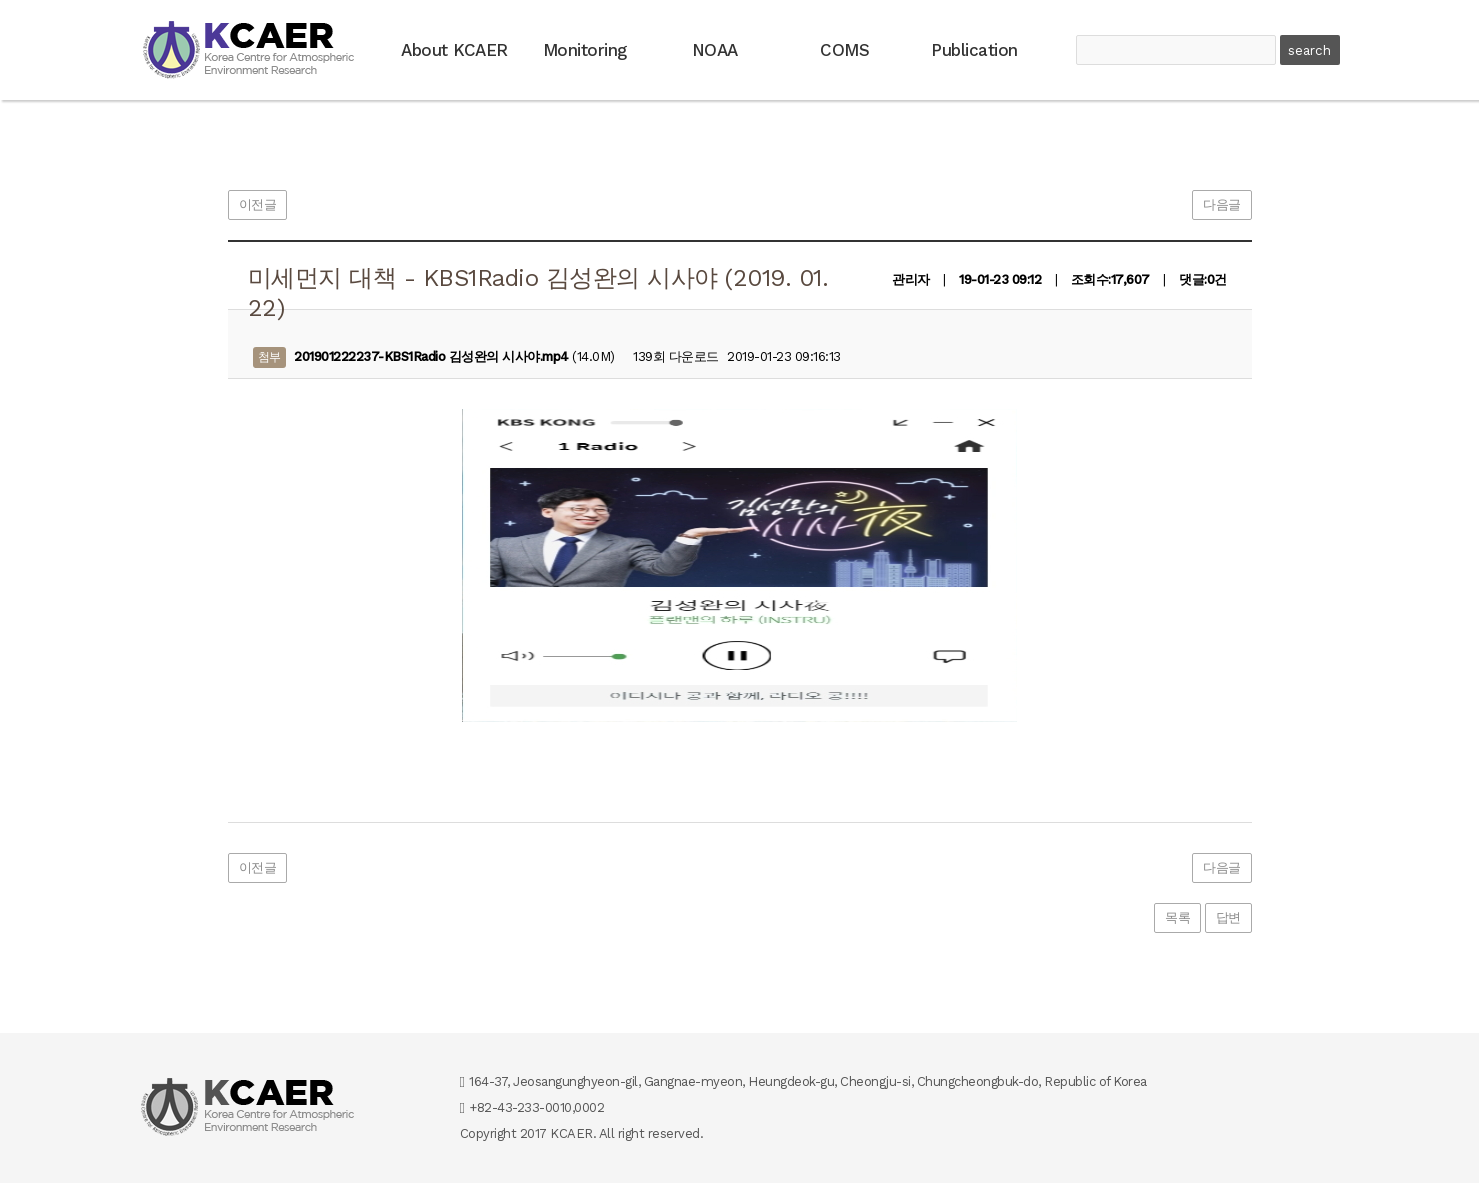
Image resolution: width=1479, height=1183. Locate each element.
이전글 (258, 204)
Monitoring (585, 50)
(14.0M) (434, 357)
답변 (1228, 917)
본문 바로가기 (0, 0)
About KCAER (454, 50)
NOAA (715, 50)
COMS (844, 50)
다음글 (1222, 204)
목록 (1177, 917)
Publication (974, 50)
